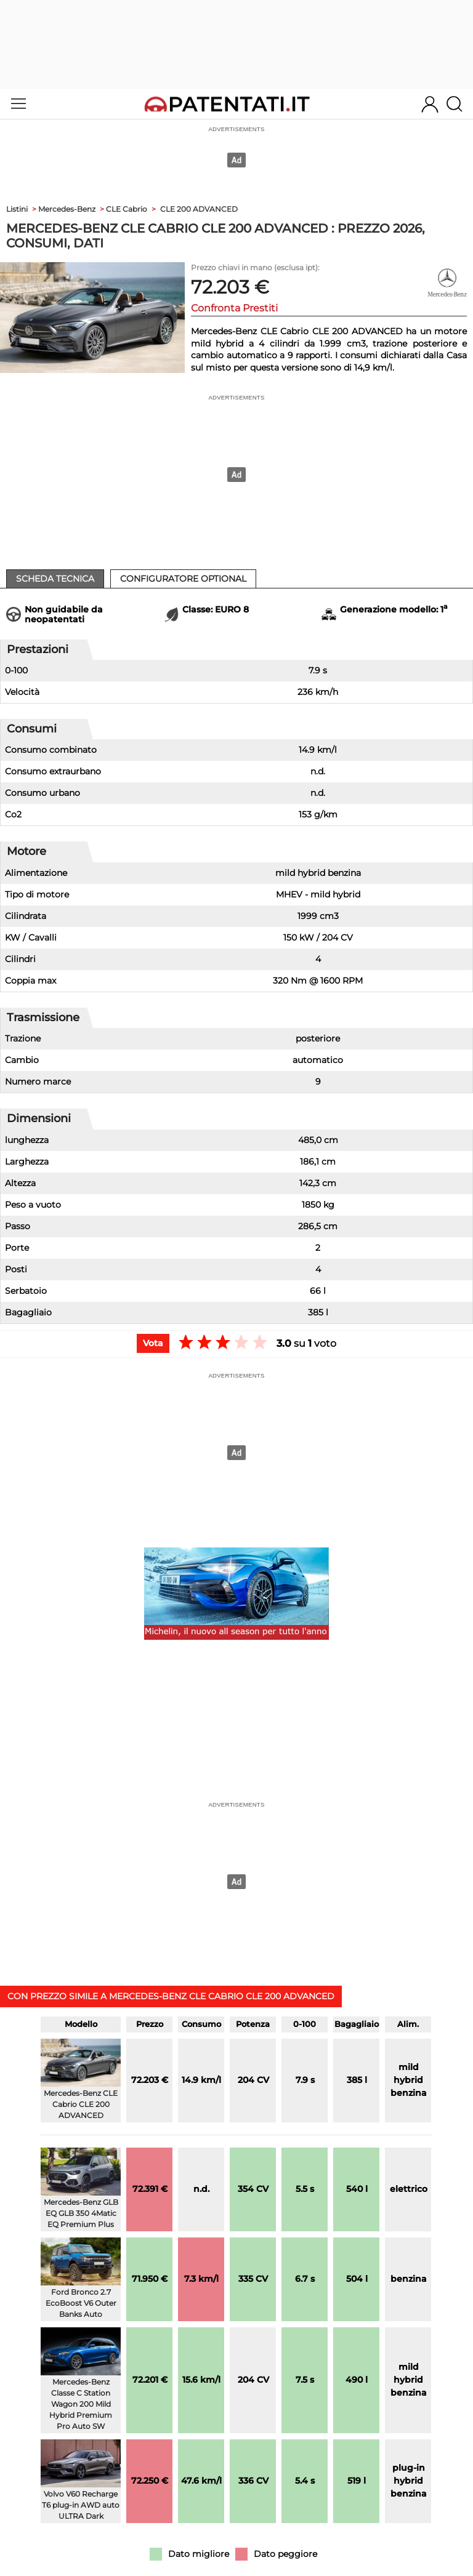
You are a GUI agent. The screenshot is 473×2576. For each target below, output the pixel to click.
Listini (17, 209)
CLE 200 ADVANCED (199, 209)
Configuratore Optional (183, 578)
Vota (153, 1343)
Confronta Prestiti (234, 308)
